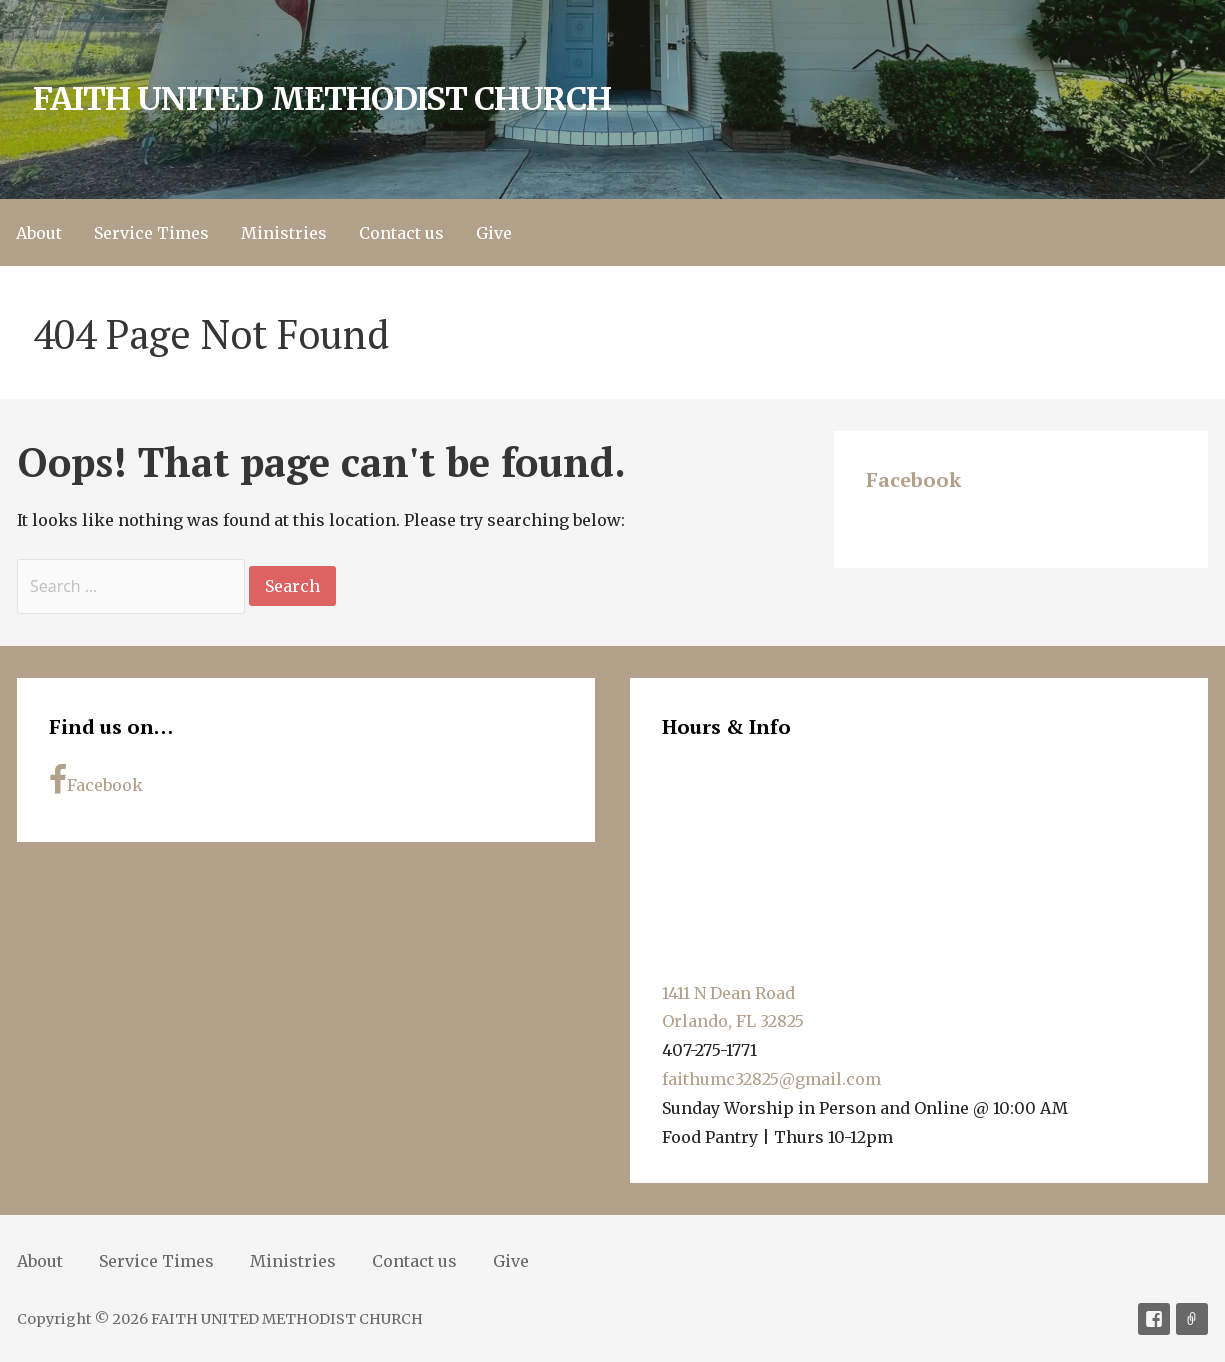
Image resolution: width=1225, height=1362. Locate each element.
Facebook (913, 479)
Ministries (284, 233)
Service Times (151, 233)
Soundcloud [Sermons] (1192, 1319)
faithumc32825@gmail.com (771, 1079)
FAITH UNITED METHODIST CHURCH (322, 99)
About (39, 233)
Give (494, 233)
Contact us (401, 233)
